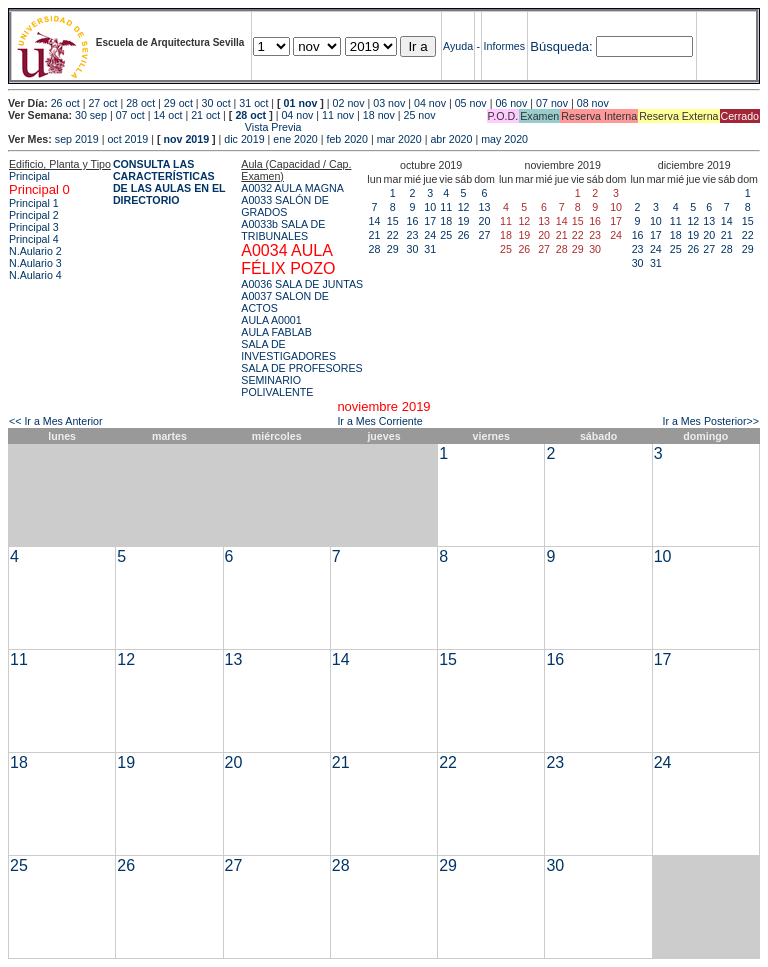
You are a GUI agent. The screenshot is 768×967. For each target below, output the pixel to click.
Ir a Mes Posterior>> (710, 421)
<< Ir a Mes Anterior (56, 421)
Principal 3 (34, 227)
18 (446, 221)
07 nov (552, 103)
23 (413, 235)
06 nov (511, 103)
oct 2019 (127, 139)
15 (393, 221)
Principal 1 (34, 203)
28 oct (140, 103)
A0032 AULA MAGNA (292, 188)
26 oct (65, 103)
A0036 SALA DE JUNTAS (302, 284)
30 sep (91, 115)
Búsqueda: (561, 46)
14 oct (167, 115)
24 (430, 235)
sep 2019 (77, 139)
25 (446, 235)
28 (375, 249)
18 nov (379, 115)
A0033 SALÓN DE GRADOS (285, 206)
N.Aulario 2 (35, 251)
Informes (504, 46)
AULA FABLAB (276, 332)
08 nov (593, 103)
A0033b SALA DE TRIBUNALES (283, 230)
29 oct (178, 103)
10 (430, 207)
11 (446, 207)
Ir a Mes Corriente (379, 421)
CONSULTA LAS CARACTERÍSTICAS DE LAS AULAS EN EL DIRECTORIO (169, 182)
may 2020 (504, 139)
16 (413, 221)
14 (375, 221)
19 (464, 221)
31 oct (253, 103)
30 (413, 249)
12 (464, 207)
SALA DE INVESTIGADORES (288, 350)
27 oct (102, 103)
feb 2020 (346, 139)
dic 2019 (244, 139)
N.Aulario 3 (35, 263)
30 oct (216, 103)
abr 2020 (451, 139)
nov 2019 (186, 139)
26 (464, 235)
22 (393, 235)
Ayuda (458, 46)
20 (485, 221)
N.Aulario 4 (35, 275)
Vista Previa (155, 127)
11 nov (338, 115)
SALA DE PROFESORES (301, 368)
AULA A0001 (271, 320)
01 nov (301, 103)
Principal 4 (34, 239)
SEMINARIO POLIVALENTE (277, 386)
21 (375, 235)
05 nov (471, 103)
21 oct (205, 115)
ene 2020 (295, 139)
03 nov (389, 103)
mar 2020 (399, 139)
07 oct (130, 115)
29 (393, 249)
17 (430, 221)
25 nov (420, 115)
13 (485, 207)
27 (485, 235)
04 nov (430, 103)
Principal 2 (34, 215)
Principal (29, 176)
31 (430, 249)
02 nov (349, 103)
